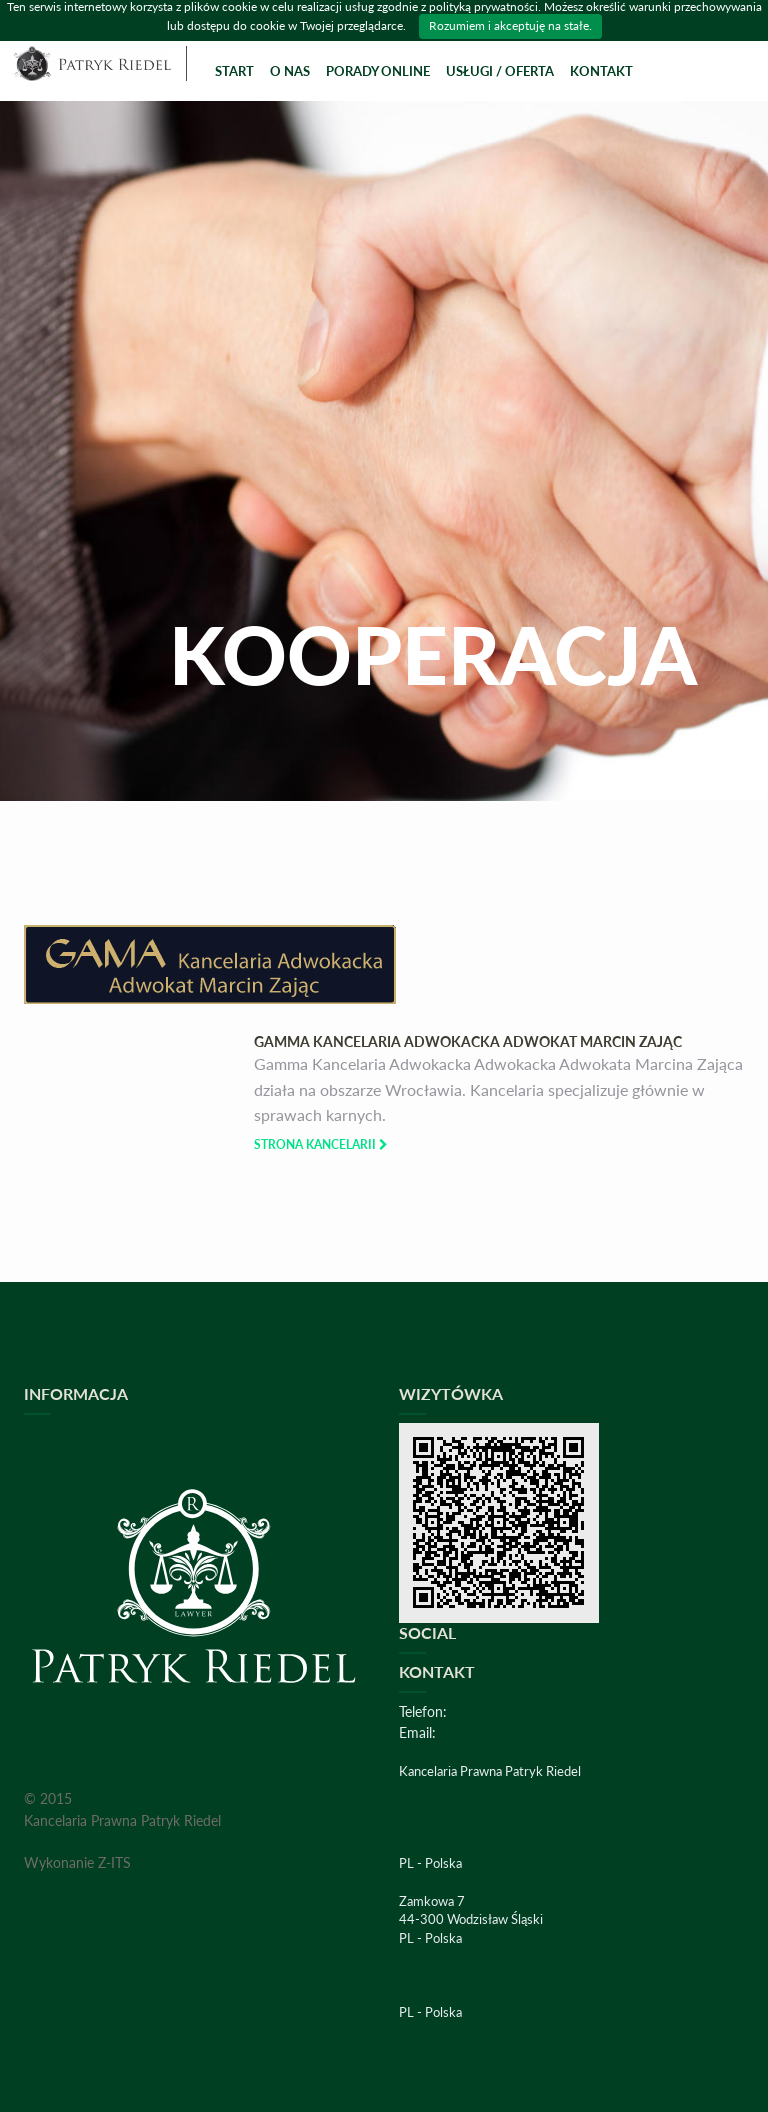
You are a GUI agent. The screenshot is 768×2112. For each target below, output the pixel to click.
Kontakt (601, 71)
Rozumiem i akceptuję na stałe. (510, 25)
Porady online (378, 71)
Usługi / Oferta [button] (500, 71)
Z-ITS (114, 1862)
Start (234, 71)
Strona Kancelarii (321, 1144)
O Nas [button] (290, 71)
